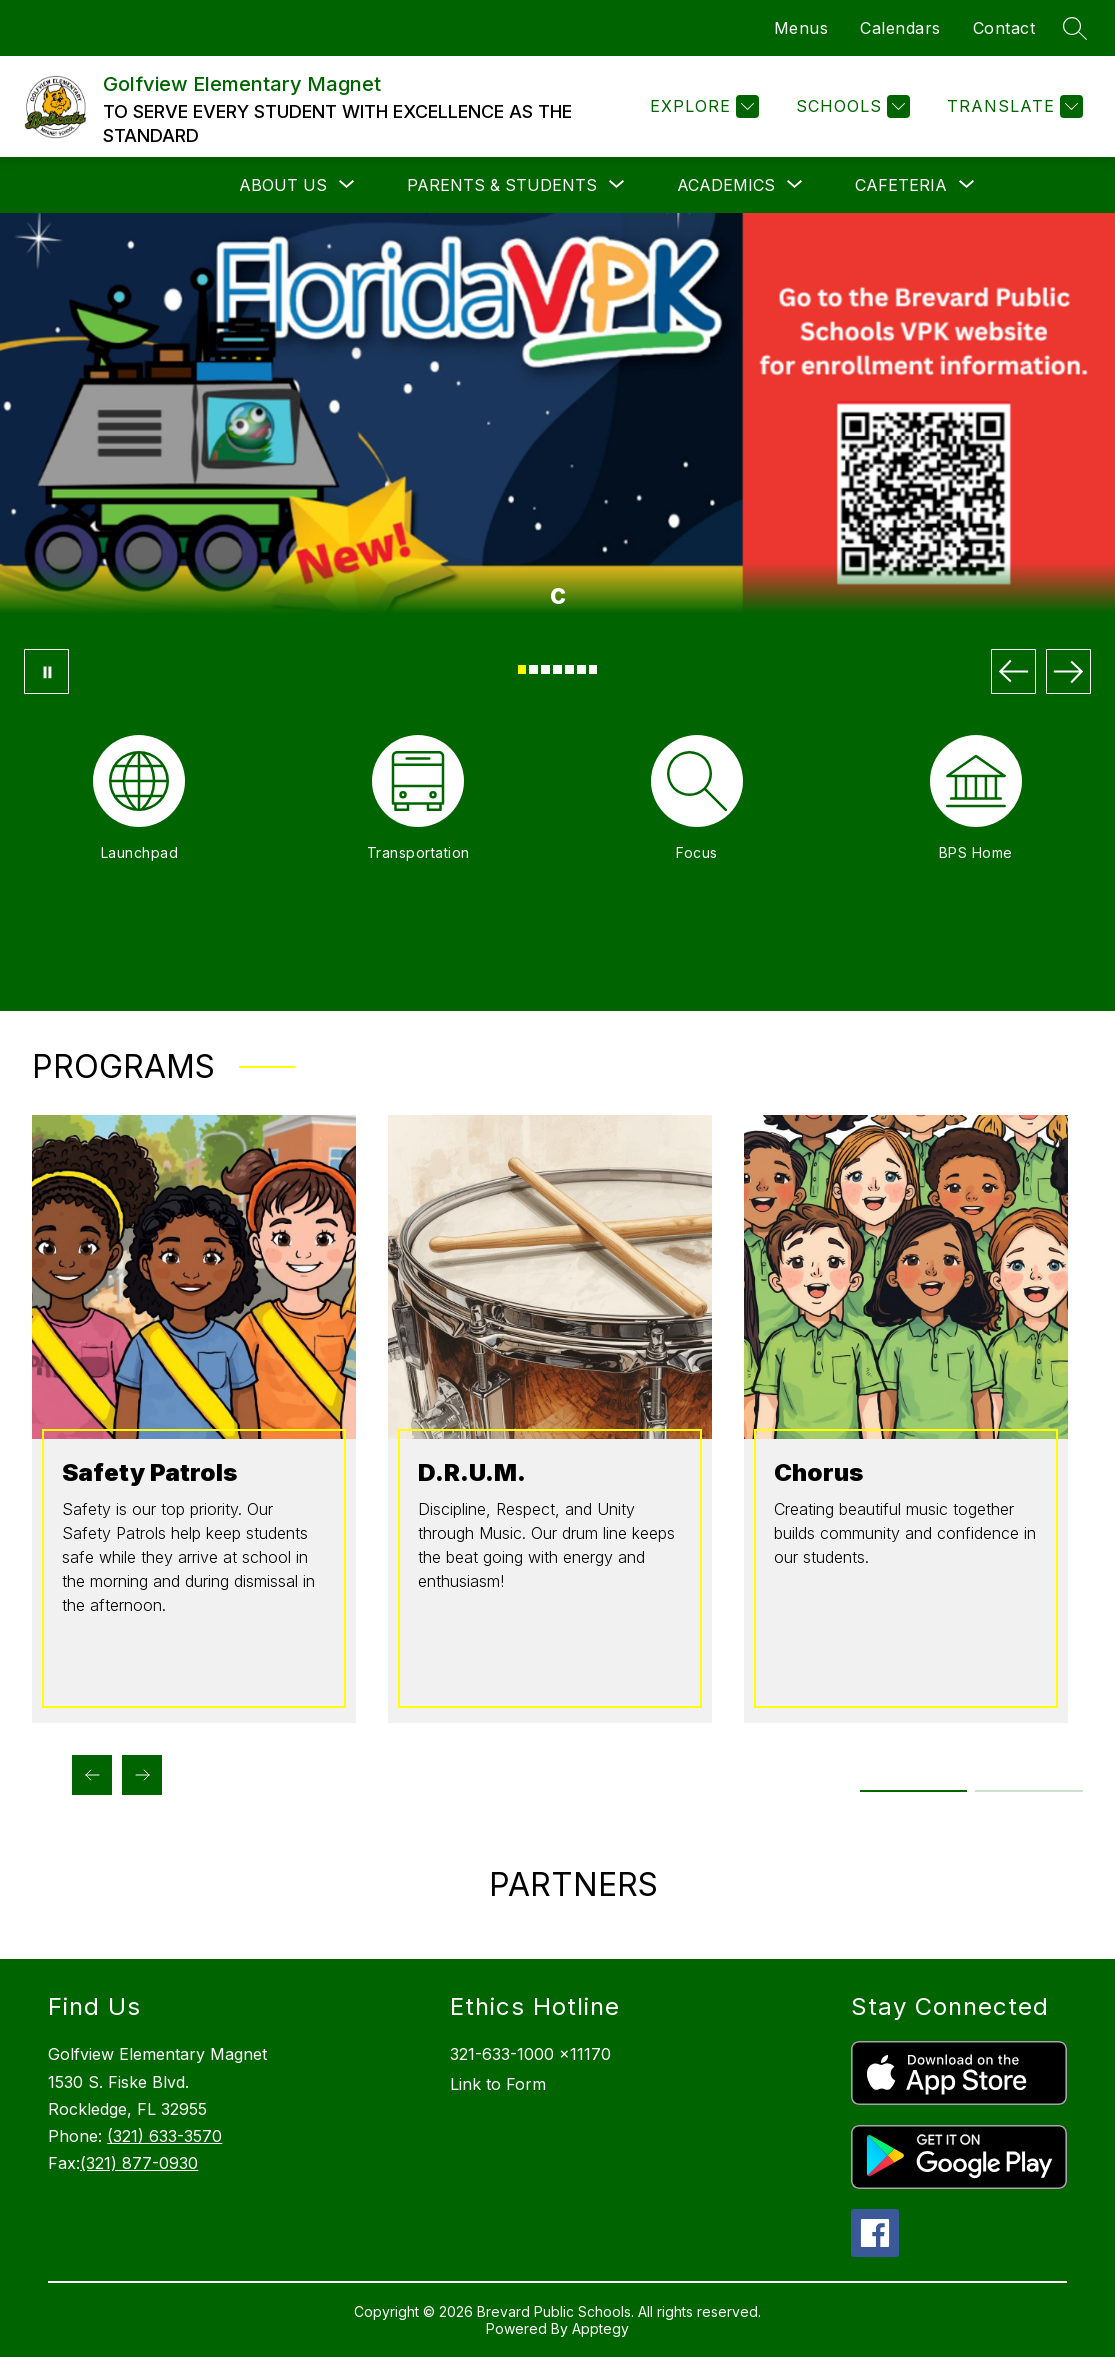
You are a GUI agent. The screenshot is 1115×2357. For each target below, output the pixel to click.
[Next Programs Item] (142, 1775)
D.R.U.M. (472, 1472)
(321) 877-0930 (139, 2163)
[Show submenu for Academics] (726, 185)
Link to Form (498, 2084)
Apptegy (600, 2328)
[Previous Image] (1013, 671)
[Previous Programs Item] (92, 1775)
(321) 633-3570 (164, 2136)
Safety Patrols (149, 1472)
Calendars (900, 28)
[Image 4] (557, 669)
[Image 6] (581, 669)
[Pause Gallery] (46, 671)
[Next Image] (1068, 671)
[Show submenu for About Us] (283, 185)
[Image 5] (569, 669)
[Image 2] (533, 669)
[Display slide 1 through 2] (914, 1791)
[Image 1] (522, 669)
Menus (801, 28)
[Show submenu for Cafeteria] (901, 185)
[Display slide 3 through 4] (1029, 1791)
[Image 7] (593, 669)
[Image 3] (545, 669)
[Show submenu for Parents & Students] (502, 185)
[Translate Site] (1012, 106)
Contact (1004, 28)
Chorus (818, 1472)
